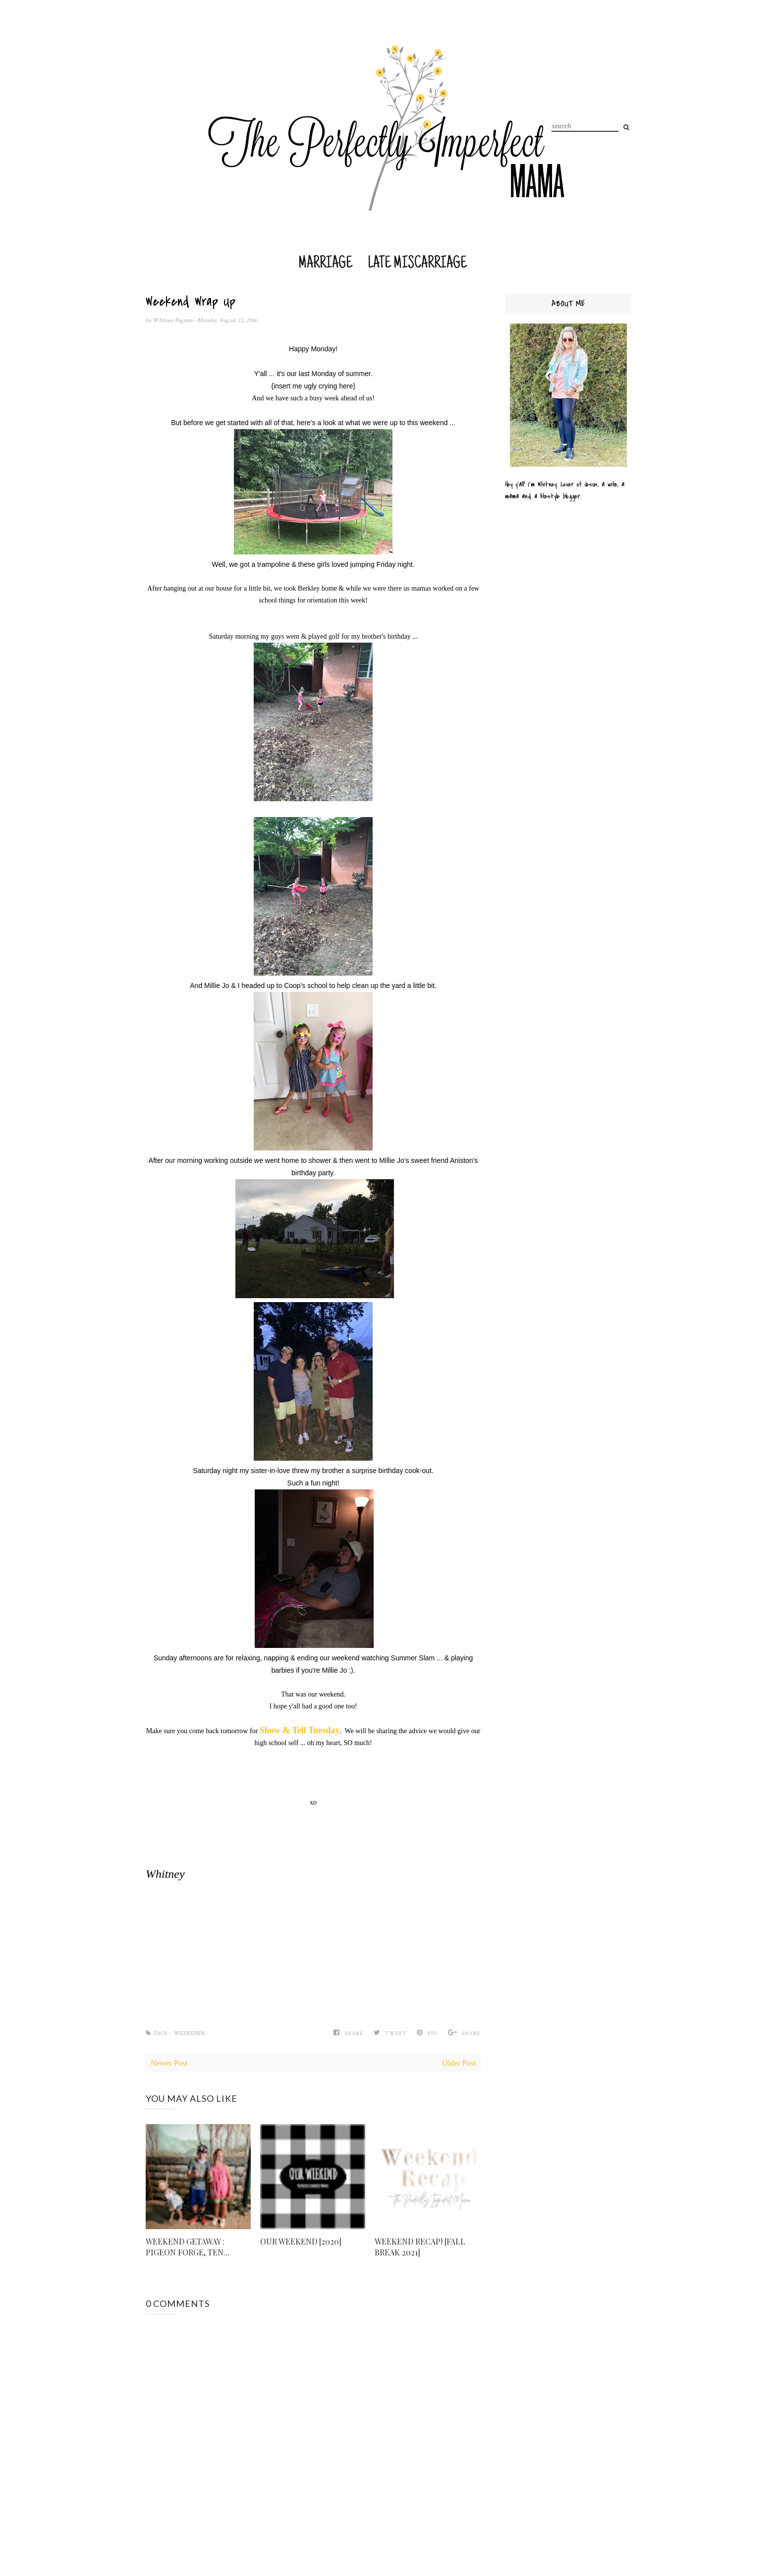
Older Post (459, 2063)
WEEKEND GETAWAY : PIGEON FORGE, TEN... (187, 2246)
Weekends (189, 2033)
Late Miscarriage (417, 264)
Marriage (325, 264)
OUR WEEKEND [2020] (300, 2241)
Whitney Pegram (173, 320)
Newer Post (169, 2063)
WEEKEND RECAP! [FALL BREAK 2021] (420, 2246)
